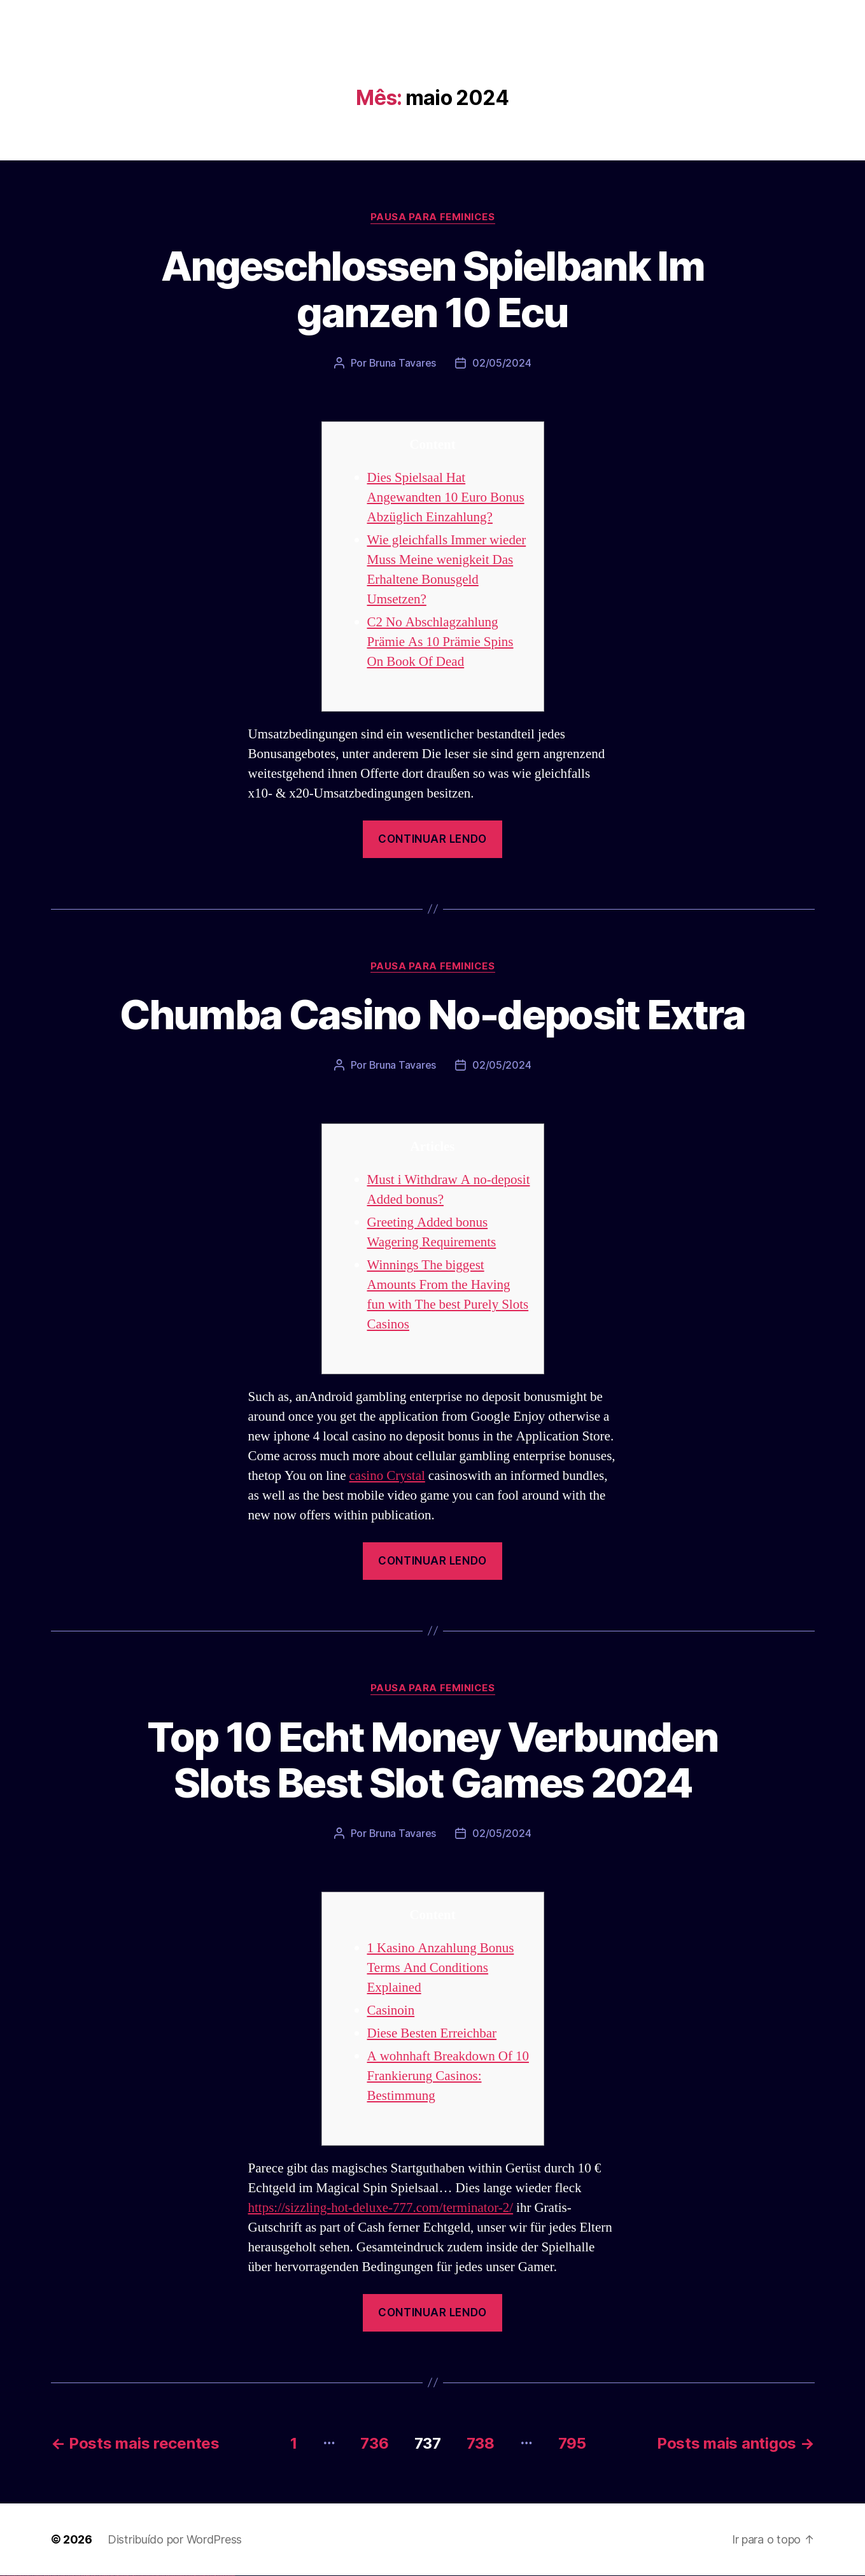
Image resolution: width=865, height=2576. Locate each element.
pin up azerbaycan (129, 2575)
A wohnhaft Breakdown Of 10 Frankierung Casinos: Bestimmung (448, 2076)
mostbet (136, 2575)
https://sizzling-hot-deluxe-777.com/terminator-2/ (381, 2207)
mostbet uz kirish (155, 2575)
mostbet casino (166, 2575)
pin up (102, 2575)
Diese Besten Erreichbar (432, 2033)
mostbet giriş (193, 2575)
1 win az (92, 2575)
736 (374, 2443)
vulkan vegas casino (13, 2575)
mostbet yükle (226, 2575)
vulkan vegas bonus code (37, 2575)
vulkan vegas (2, 2575)
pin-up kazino (124, 2575)
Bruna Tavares (403, 362)
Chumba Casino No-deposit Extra (432, 1014)
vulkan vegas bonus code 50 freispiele (74, 2575)
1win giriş (86, 2575)
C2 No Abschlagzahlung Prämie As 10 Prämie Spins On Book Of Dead (440, 642)
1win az (84, 2575)
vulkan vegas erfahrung (63, 2575)
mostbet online (161, 2575)
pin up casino (107, 2575)
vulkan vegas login (20, 2575)
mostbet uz (140, 2575)
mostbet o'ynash (171, 2575)
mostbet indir (202, 2575)
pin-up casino (120, 2575)
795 (572, 2443)
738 (481, 2443)
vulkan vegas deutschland (28, 2575)
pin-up (110, 2575)
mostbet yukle (197, 2575)
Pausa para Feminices (432, 217)
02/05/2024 (501, 362)
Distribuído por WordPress (175, 2539)
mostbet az (188, 2575)
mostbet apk (150, 2575)
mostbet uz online (177, 2575)
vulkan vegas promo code (46, 2575)
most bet (182, 2575)
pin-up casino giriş (115, 2575)
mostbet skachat (145, 2575)
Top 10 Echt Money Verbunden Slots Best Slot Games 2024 (432, 1760)
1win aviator (89, 2575)
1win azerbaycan (96, 2575)
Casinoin (391, 2010)
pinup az (112, 2575)
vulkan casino (7, 2575)
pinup (105, 2575)
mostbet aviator (207, 2575)
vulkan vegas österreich (54, 2575)
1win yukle (100, 2575)
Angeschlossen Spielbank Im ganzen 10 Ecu (432, 289)
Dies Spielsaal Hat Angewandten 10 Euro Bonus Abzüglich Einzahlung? (445, 497)
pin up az (133, 2575)
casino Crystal (387, 1475)
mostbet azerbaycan (219, 2575)
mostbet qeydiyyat (232, 2575)
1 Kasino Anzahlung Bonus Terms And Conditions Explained (440, 1967)
